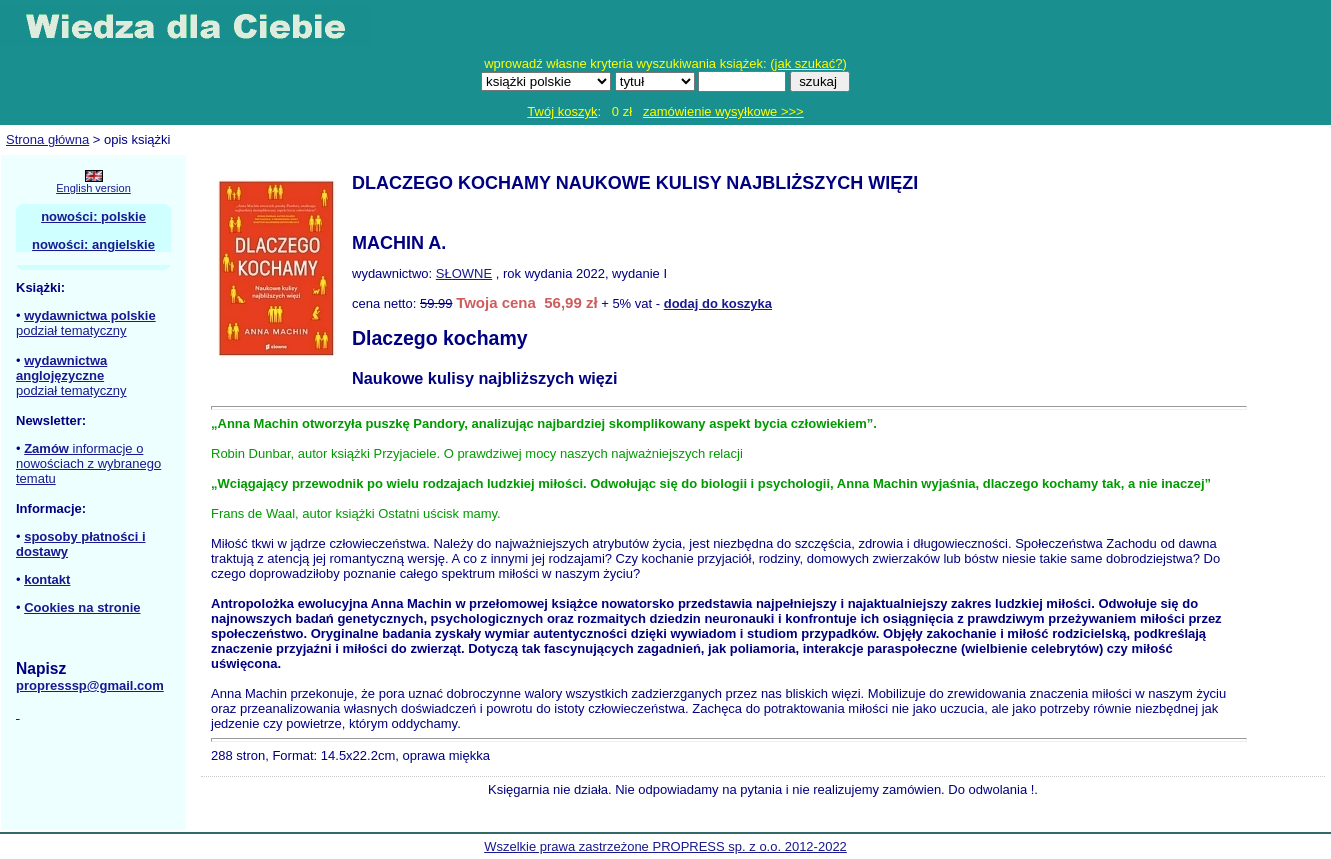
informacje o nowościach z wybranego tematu (88, 463)
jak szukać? (809, 63)
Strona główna (47, 139)
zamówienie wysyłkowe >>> (723, 111)
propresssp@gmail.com (90, 685)
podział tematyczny (71, 330)
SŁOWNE (464, 273)
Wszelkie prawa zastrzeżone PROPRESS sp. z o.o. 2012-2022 (665, 846)
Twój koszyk (562, 111)
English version (93, 188)
